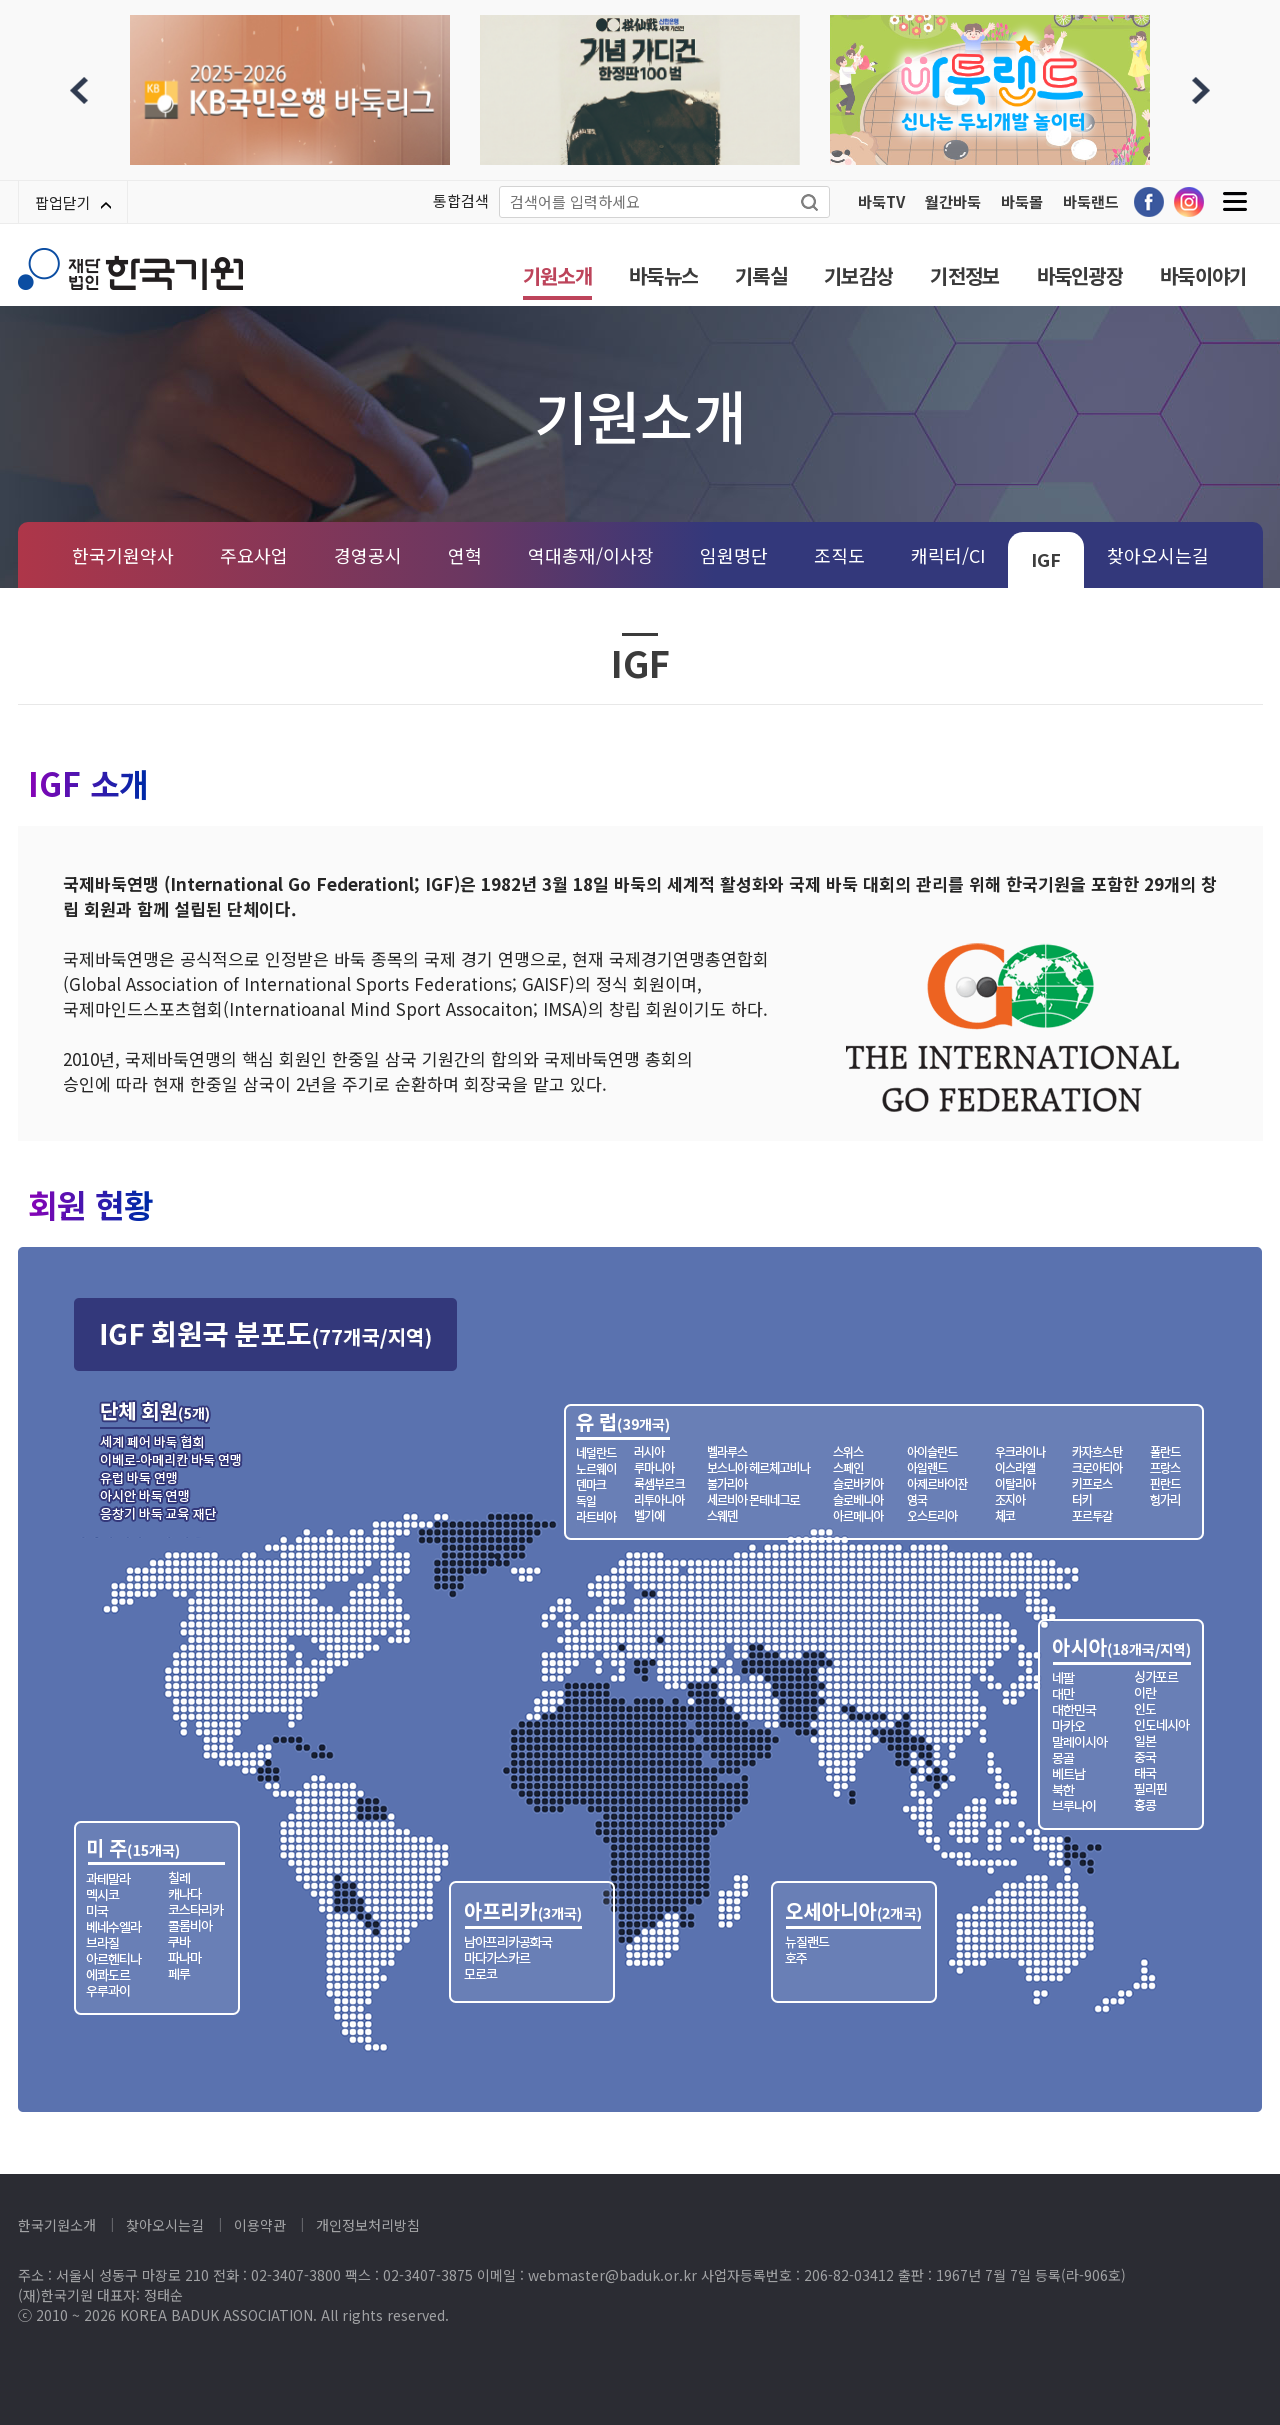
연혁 (465, 555)
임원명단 (734, 555)
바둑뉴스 (663, 275)
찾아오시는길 (1158, 555)
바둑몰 (1022, 201)
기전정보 (964, 275)
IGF (1046, 559)
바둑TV (881, 201)
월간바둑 (953, 201)
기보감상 (858, 275)
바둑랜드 (1091, 201)
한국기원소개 (57, 2225)
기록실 (761, 275)
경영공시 (368, 555)
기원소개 (557, 275)
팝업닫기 (73, 202)
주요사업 (254, 555)
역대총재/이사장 (591, 555)
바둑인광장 (1080, 275)
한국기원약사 (123, 555)
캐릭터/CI (948, 555)
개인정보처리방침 (368, 2225)
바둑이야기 (1203, 275)
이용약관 (260, 2225)
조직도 (839, 555)
